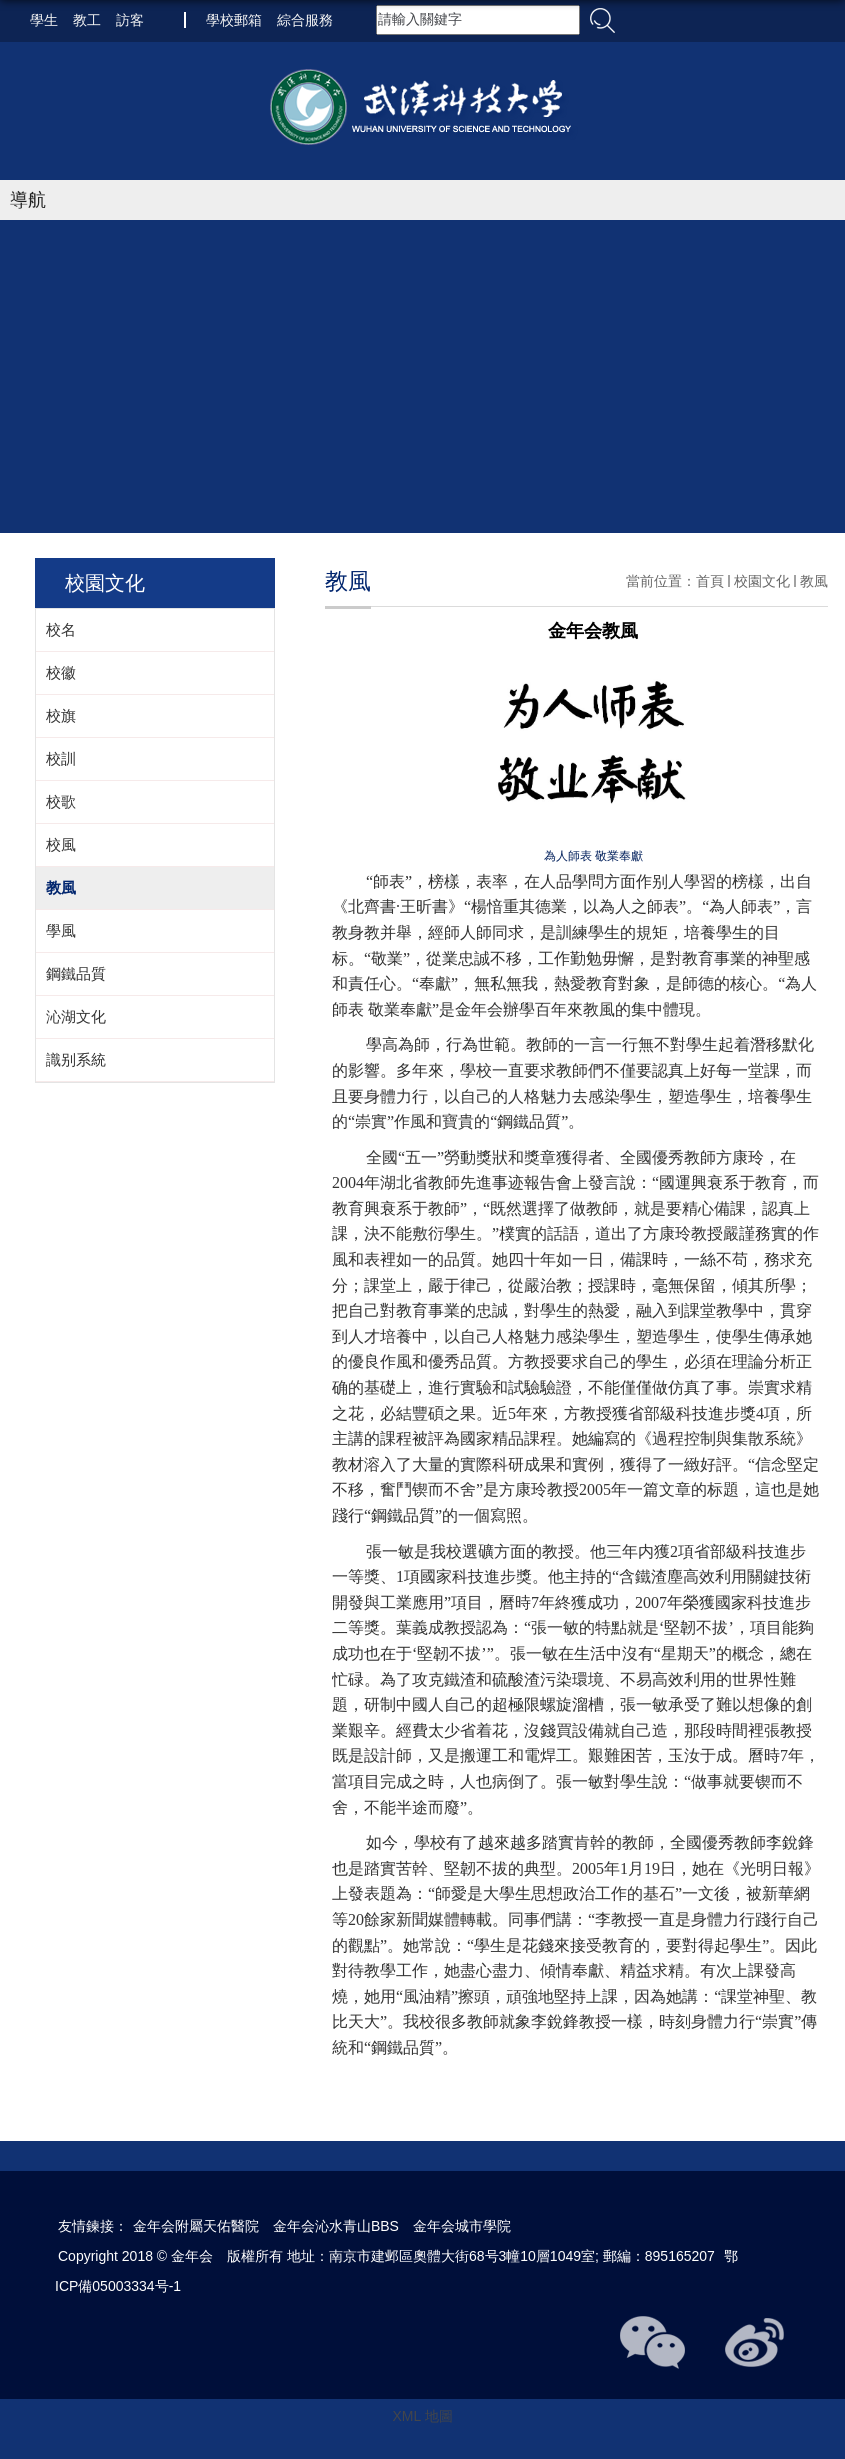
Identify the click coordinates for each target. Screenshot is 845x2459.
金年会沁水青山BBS (336, 2226)
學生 (44, 20)
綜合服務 (305, 20)
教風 (814, 581)
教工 (87, 20)
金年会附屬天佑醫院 (196, 2226)
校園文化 (762, 581)
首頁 (710, 581)
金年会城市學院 (462, 2226)
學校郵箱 (234, 20)
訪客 (130, 20)
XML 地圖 (422, 2416)
